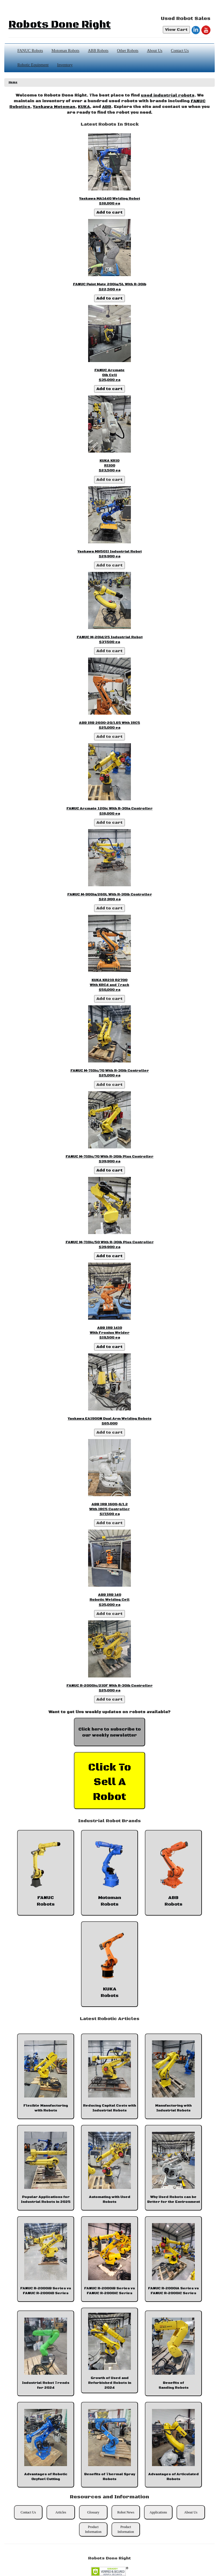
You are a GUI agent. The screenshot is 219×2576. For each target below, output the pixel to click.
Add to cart (109, 212)
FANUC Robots (30, 51)
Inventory (64, 65)
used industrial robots (167, 95)
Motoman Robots (66, 51)
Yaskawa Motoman (54, 106)
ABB (106, 106)
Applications (158, 2512)
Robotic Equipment (32, 65)
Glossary (93, 2512)
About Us (154, 51)
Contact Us (180, 51)
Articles (60, 2512)
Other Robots (127, 51)
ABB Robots (98, 51)
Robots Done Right (60, 24)
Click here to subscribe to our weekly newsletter (109, 1732)
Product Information (93, 2529)
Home (13, 82)
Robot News (125, 2512)
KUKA (84, 106)
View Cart (176, 29)
